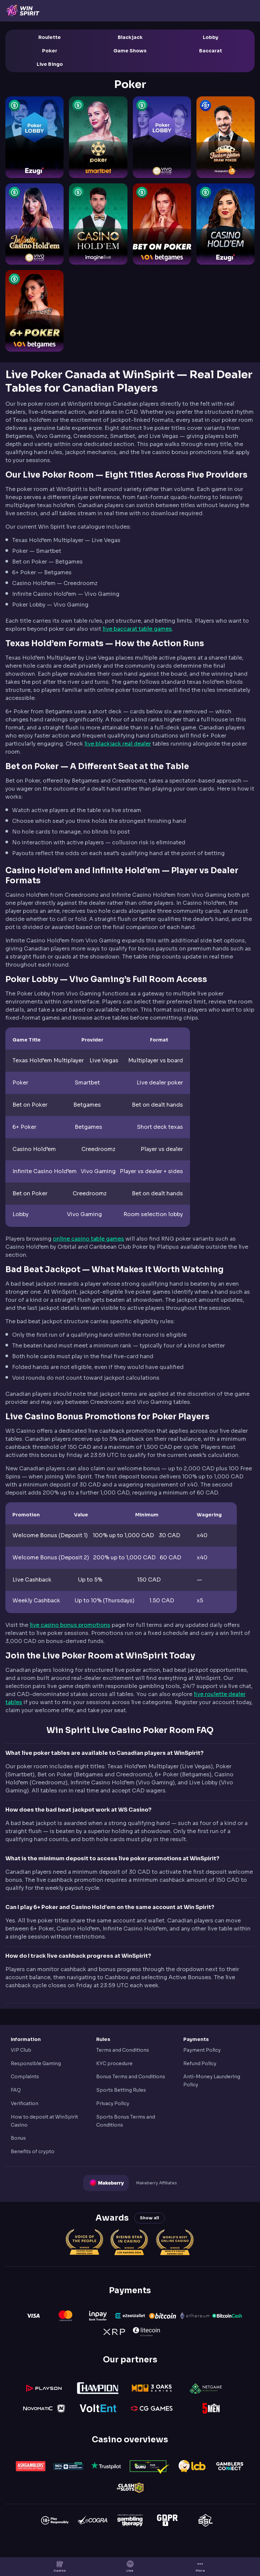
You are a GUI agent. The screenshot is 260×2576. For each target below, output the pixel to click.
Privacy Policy (112, 2103)
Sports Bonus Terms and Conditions (125, 2121)
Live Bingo (50, 64)
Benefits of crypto (32, 2151)
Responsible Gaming (36, 2063)
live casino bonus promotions (70, 1625)
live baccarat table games (137, 628)
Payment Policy (202, 2050)
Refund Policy (199, 2063)
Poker (49, 51)
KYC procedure (114, 2063)
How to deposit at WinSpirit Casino (44, 2121)
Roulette (49, 37)
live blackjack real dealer (117, 743)
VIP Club (21, 2050)
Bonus (18, 2138)
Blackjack (130, 37)
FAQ (16, 2090)
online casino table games (88, 1238)
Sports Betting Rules (121, 2090)
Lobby (210, 37)
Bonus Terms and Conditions (130, 2077)
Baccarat (210, 51)
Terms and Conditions (122, 2050)
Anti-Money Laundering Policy (211, 2081)
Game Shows (130, 51)
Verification (24, 2103)
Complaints (25, 2077)
